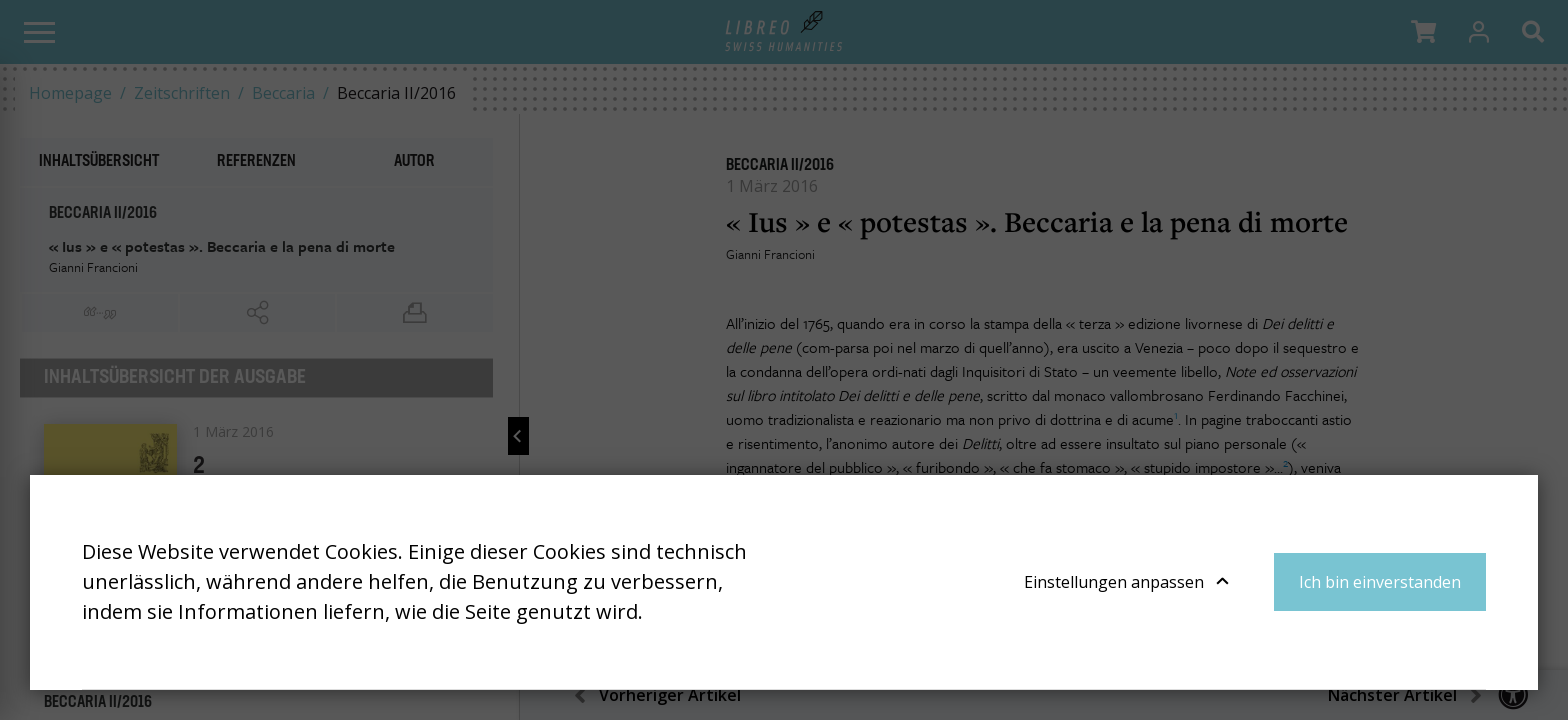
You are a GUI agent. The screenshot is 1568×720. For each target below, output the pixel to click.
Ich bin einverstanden (1380, 582)
